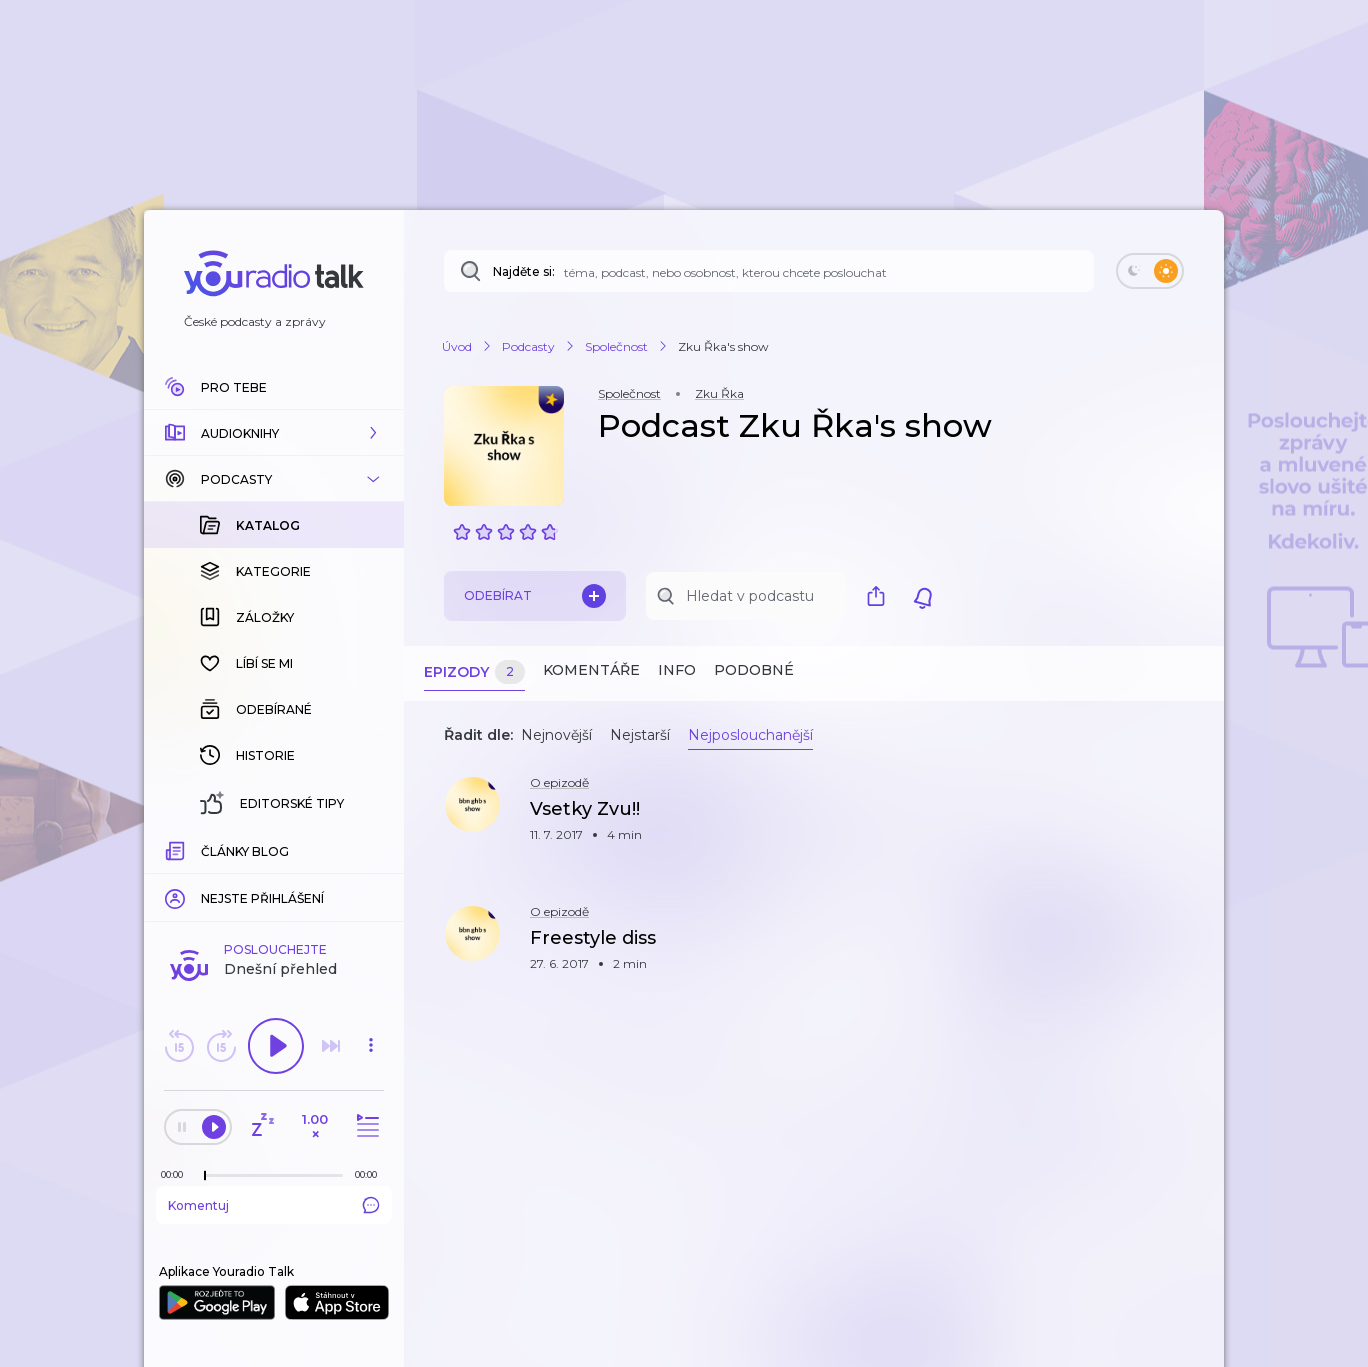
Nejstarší (640, 735)
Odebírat (535, 596)
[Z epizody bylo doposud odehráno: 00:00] (177, 1174)
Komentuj (274, 1205)
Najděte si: (524, 271)
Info (677, 670)
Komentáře (591, 670)
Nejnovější (556, 735)
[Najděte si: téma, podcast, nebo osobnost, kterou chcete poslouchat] (769, 271)
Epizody (474, 672)
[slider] (205, 1176)
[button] (274, 433)
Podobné (754, 670)
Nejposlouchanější (750, 735)
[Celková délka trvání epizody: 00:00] (371, 1174)
